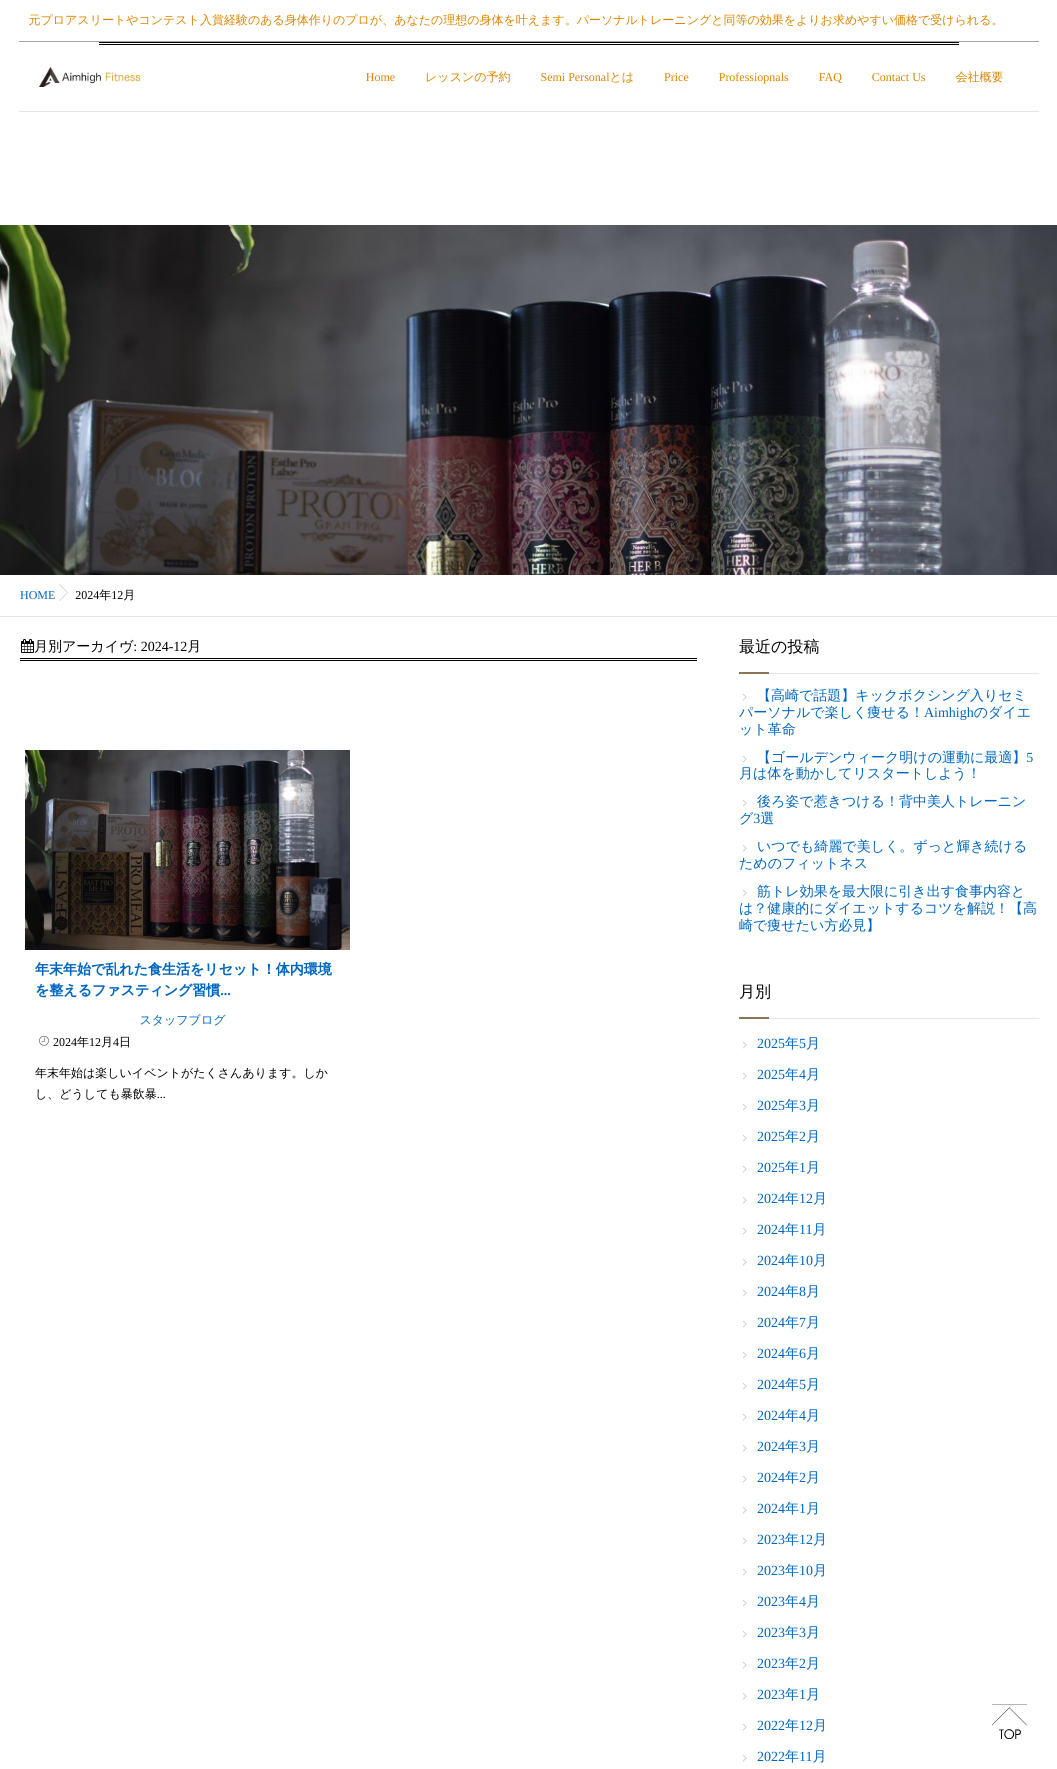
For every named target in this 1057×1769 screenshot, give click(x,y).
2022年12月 (792, 1726)
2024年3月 (788, 1447)
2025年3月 (788, 1106)
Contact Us (901, 77)
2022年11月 (791, 1757)
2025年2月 (788, 1137)
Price (678, 77)
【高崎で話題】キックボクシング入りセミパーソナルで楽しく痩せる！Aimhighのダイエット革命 (885, 713)
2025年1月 (788, 1168)
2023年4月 (788, 1602)
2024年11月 (791, 1230)
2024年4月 (788, 1416)
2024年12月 (792, 1199)
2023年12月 (792, 1540)
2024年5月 (788, 1385)
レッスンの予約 (469, 77)
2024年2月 (788, 1478)
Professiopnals (756, 77)
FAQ (832, 77)
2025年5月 (788, 1044)
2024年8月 (788, 1292)
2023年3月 (788, 1633)
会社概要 (981, 77)
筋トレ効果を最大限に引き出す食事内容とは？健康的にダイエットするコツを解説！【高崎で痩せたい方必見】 (888, 909)
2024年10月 (792, 1261)
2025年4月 (788, 1075)
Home (382, 77)
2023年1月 (788, 1695)
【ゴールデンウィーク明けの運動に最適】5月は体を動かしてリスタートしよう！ (886, 767)
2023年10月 (792, 1571)
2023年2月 (788, 1664)
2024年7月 (788, 1323)
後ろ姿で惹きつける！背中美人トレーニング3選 (882, 811)
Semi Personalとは (589, 77)
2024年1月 (788, 1509)
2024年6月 (788, 1354)
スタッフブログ (182, 1020)
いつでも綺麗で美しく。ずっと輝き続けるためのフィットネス (883, 856)
